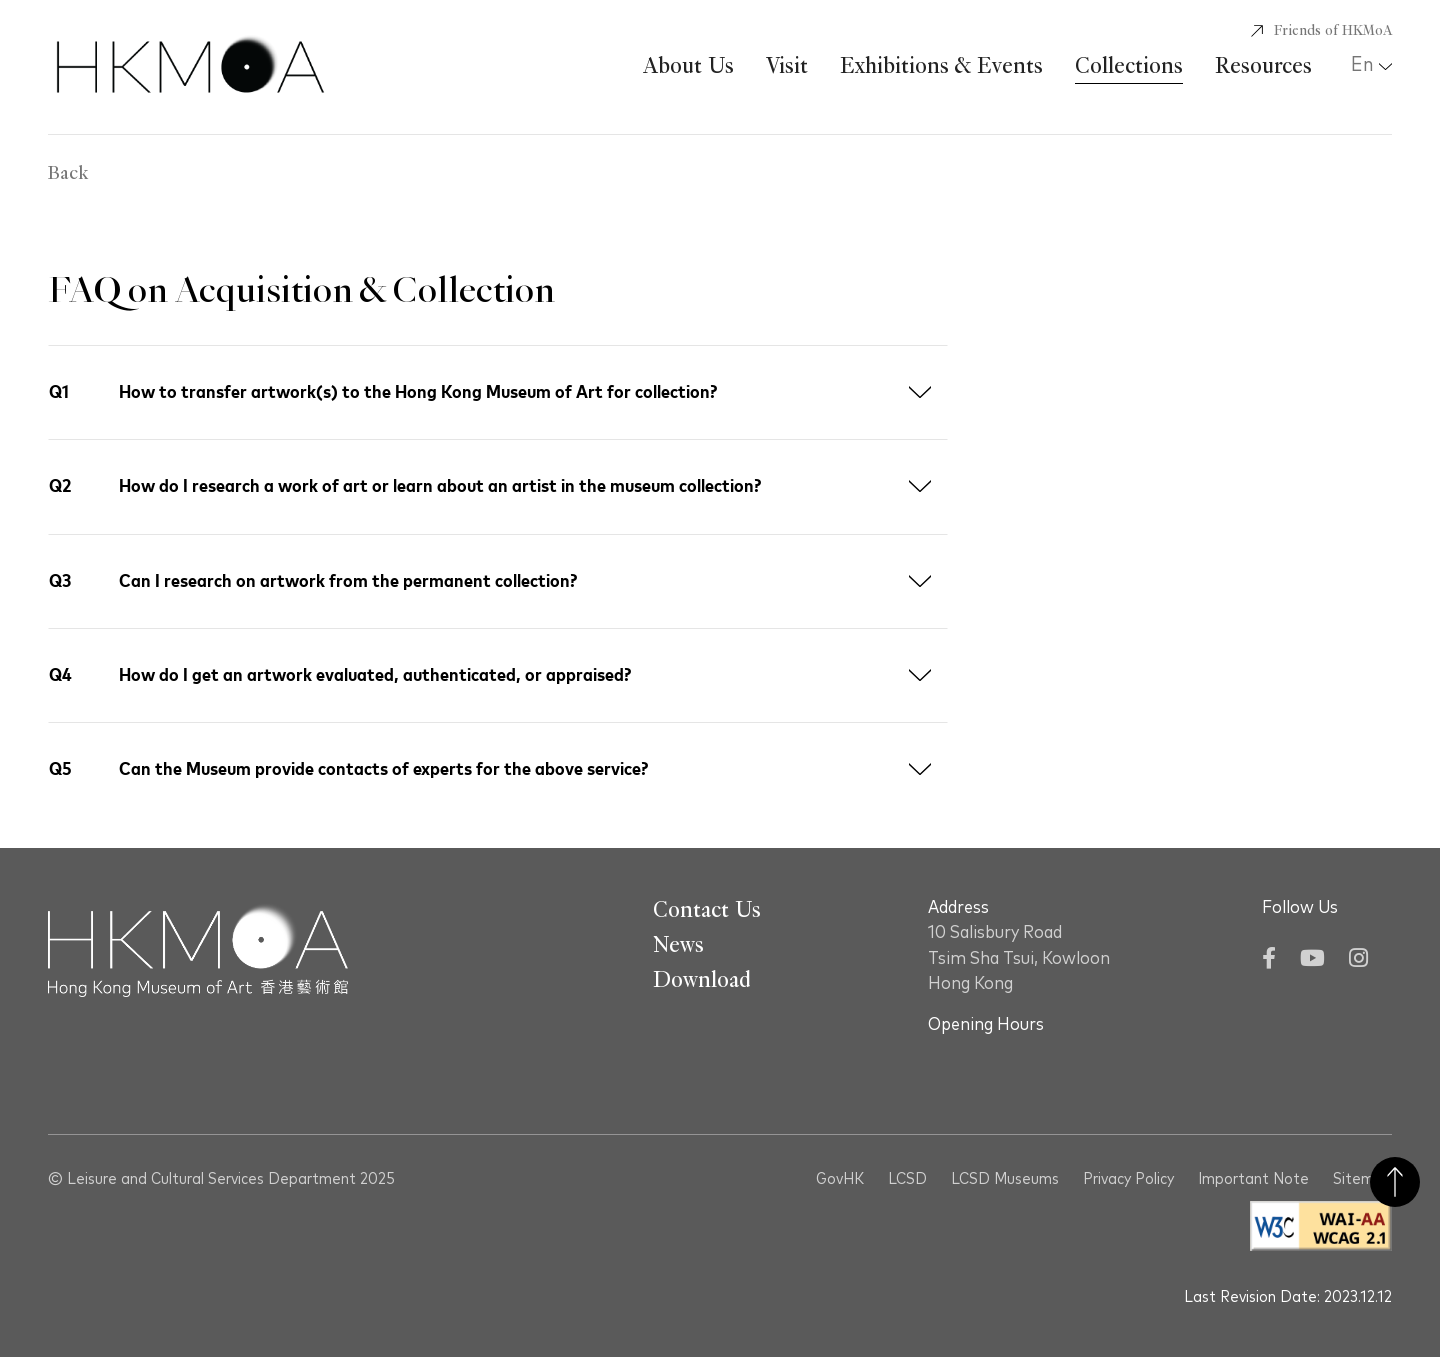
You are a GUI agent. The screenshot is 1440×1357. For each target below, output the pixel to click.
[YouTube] (1312, 960)
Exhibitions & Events (941, 66)
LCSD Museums (1005, 1179)
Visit (787, 66)
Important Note (1253, 1179)
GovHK (840, 1179)
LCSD (907, 1179)
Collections (1129, 66)
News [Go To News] (678, 945)
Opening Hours (986, 1025)
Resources (1263, 66)
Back (68, 174)
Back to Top (1395, 1182)
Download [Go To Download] (702, 980)
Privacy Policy (1128, 1179)
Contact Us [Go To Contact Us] (707, 910)
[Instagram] (1358, 960)
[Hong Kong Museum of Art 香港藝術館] (190, 67)
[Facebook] (1269, 960)
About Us (688, 66)
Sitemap (1362, 1179)
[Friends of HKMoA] (1321, 31)
